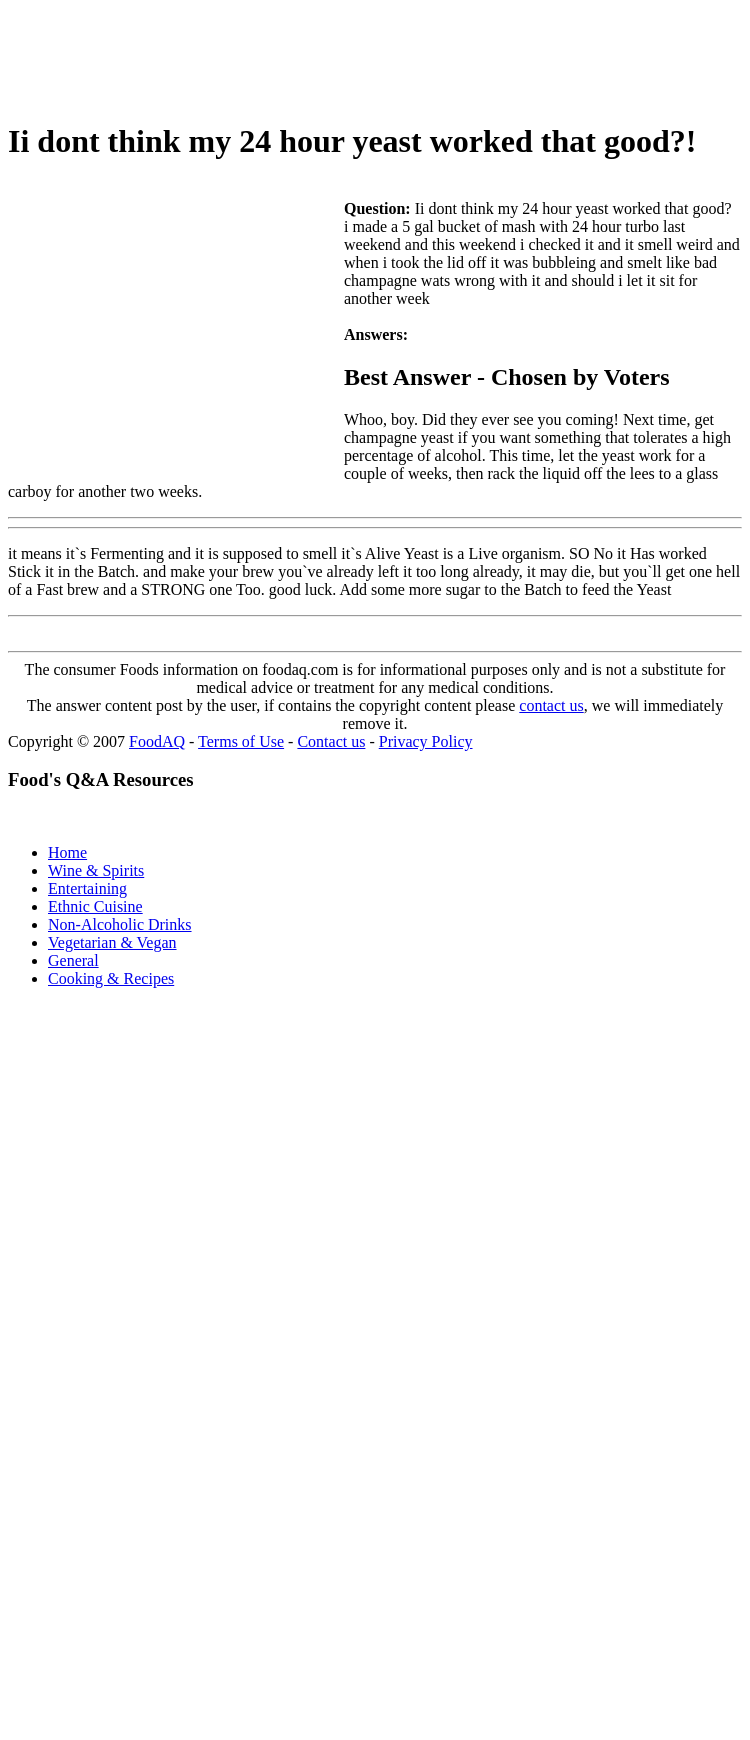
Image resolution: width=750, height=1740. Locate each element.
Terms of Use (241, 741)
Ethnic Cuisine (95, 906)
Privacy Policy (426, 741)
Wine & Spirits (96, 870)
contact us (551, 705)
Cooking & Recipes (111, 978)
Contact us (331, 741)
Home (67, 852)
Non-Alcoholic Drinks (120, 924)
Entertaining (87, 888)
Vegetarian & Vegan (112, 942)
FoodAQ (157, 741)
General (73, 960)
